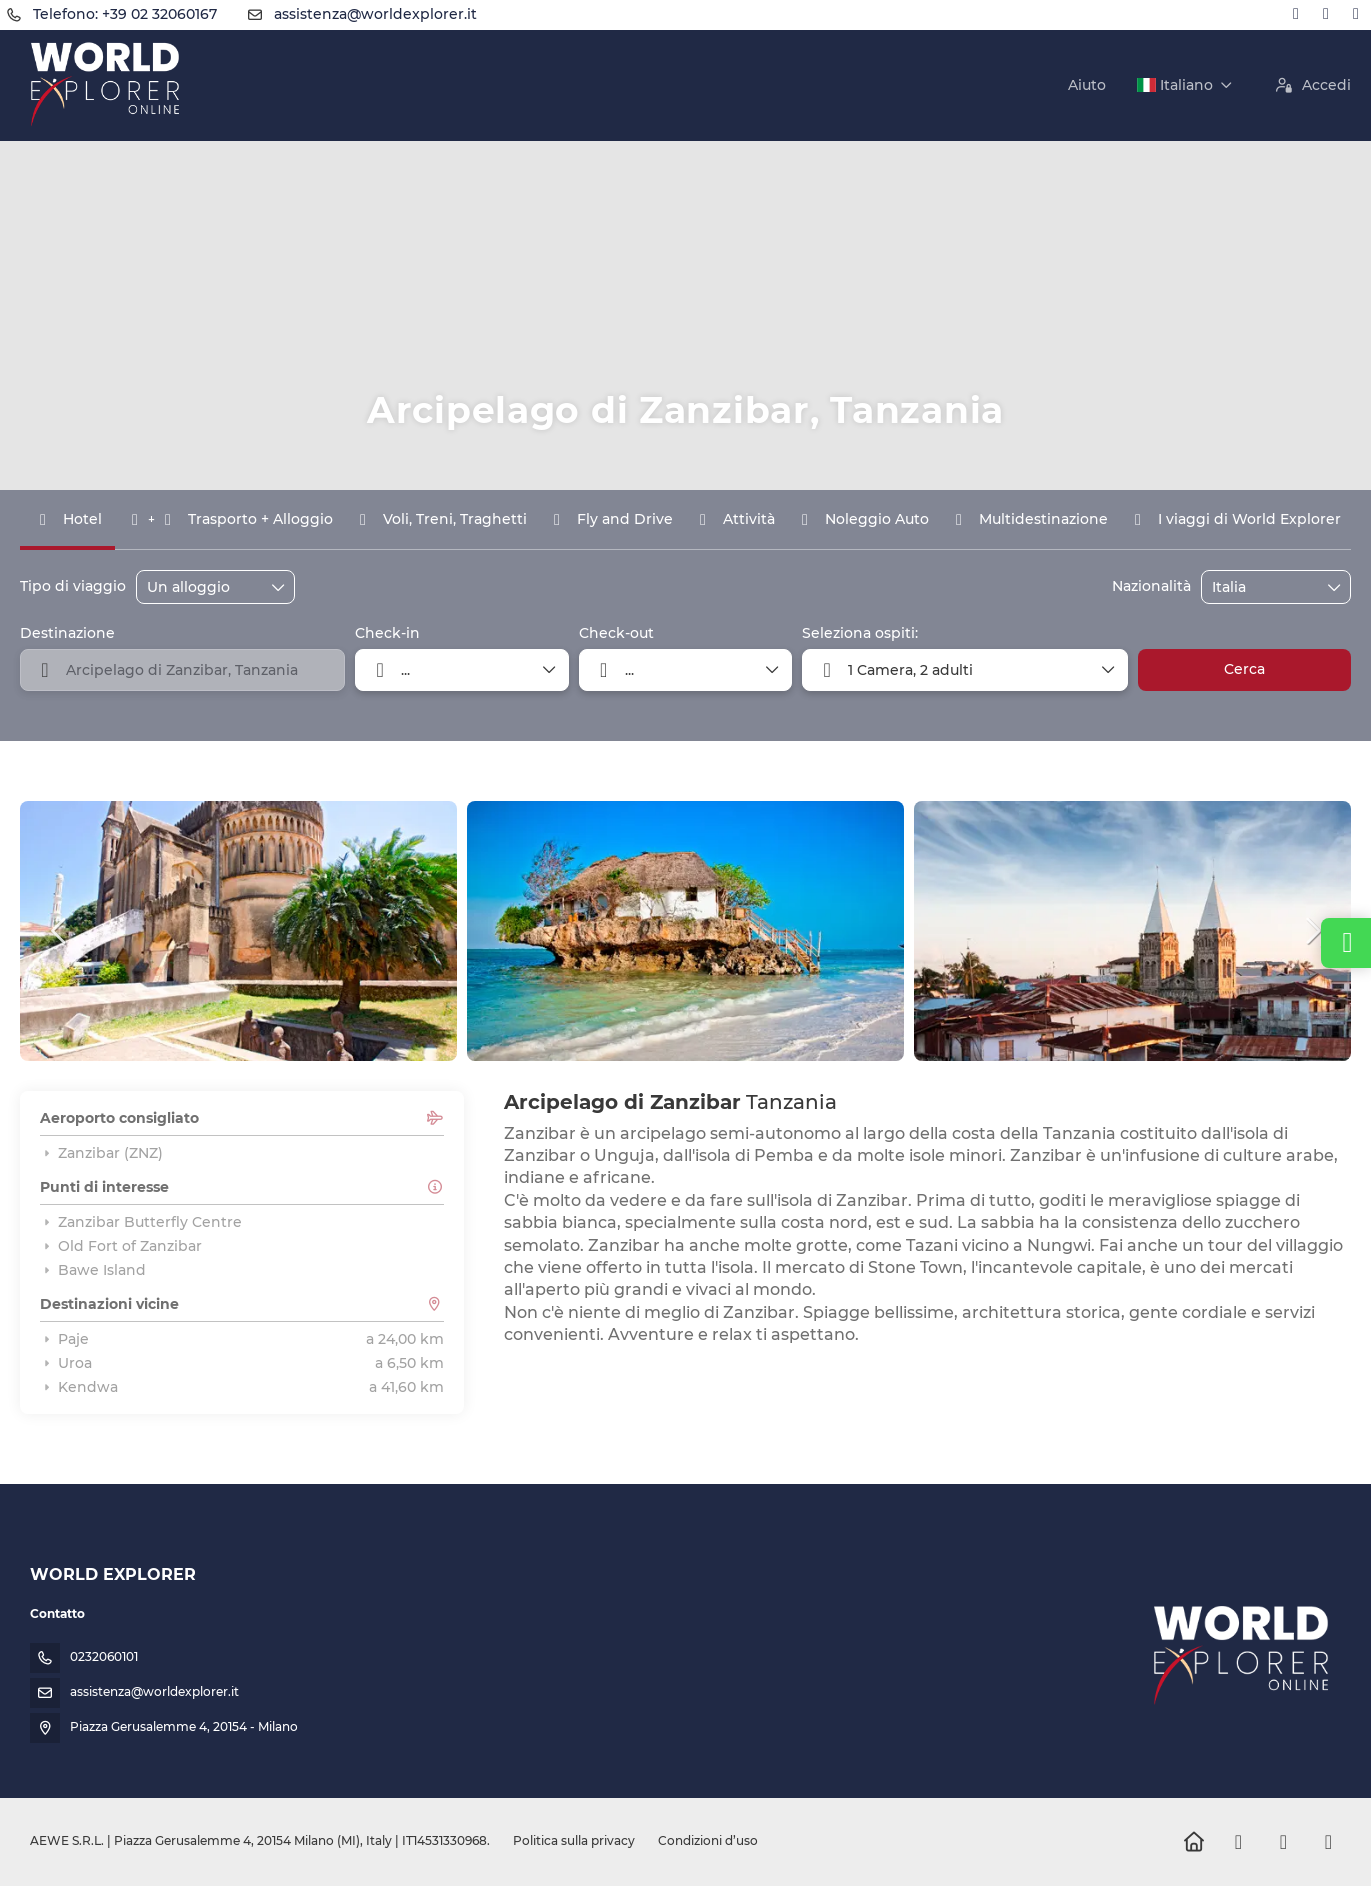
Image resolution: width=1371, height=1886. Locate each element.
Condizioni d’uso (706, 1840)
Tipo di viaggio (73, 586)
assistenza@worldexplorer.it (375, 14)
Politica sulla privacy (574, 1840)
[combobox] (1262, 587)
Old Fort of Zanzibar (121, 1246)
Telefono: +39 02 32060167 (125, 14)
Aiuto (1087, 85)
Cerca (1244, 669)
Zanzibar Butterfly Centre (141, 1222)
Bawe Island (93, 1270)
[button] (60, 931)
